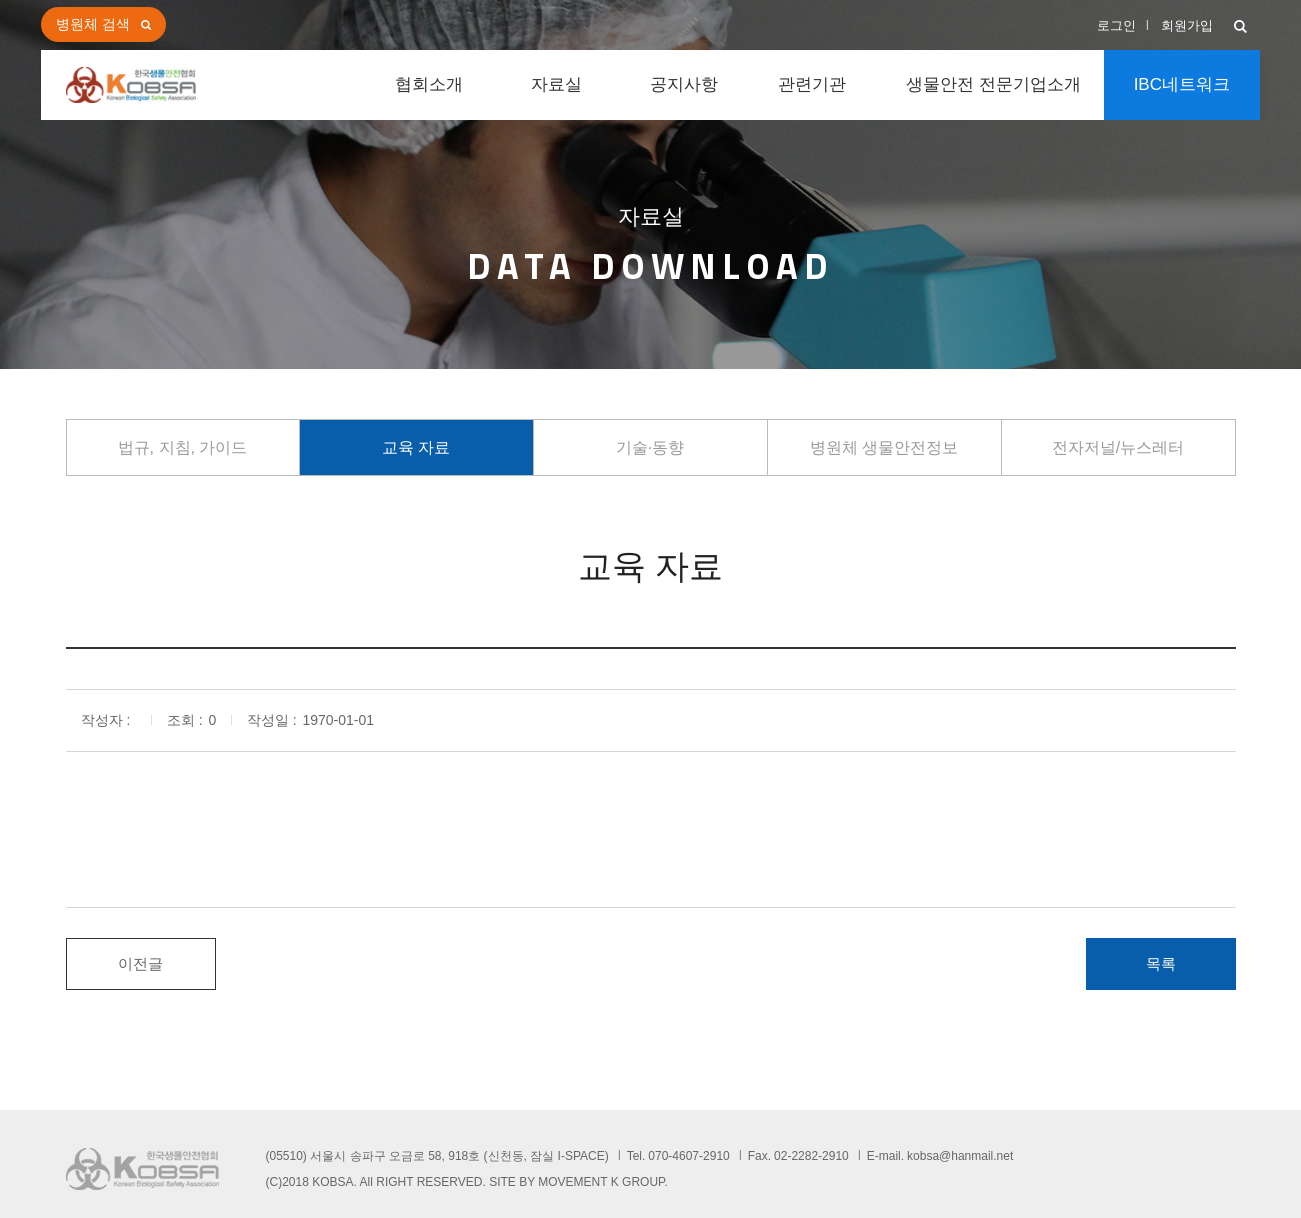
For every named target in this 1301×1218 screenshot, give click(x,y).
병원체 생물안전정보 (884, 447)
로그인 (1116, 25)
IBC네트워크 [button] (1182, 84)
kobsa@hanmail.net (960, 1156)
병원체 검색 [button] (93, 24)
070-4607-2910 (688, 1156)
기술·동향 (650, 447)
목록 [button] (1161, 963)
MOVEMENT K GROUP (601, 1182)
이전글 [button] (140, 963)
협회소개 (429, 84)
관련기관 (812, 84)
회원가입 (1187, 25)
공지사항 (684, 84)
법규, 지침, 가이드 (183, 447)
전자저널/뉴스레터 (1118, 447)
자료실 (556, 84)
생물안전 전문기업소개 (993, 84)
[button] (1240, 27)
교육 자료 (416, 447)
